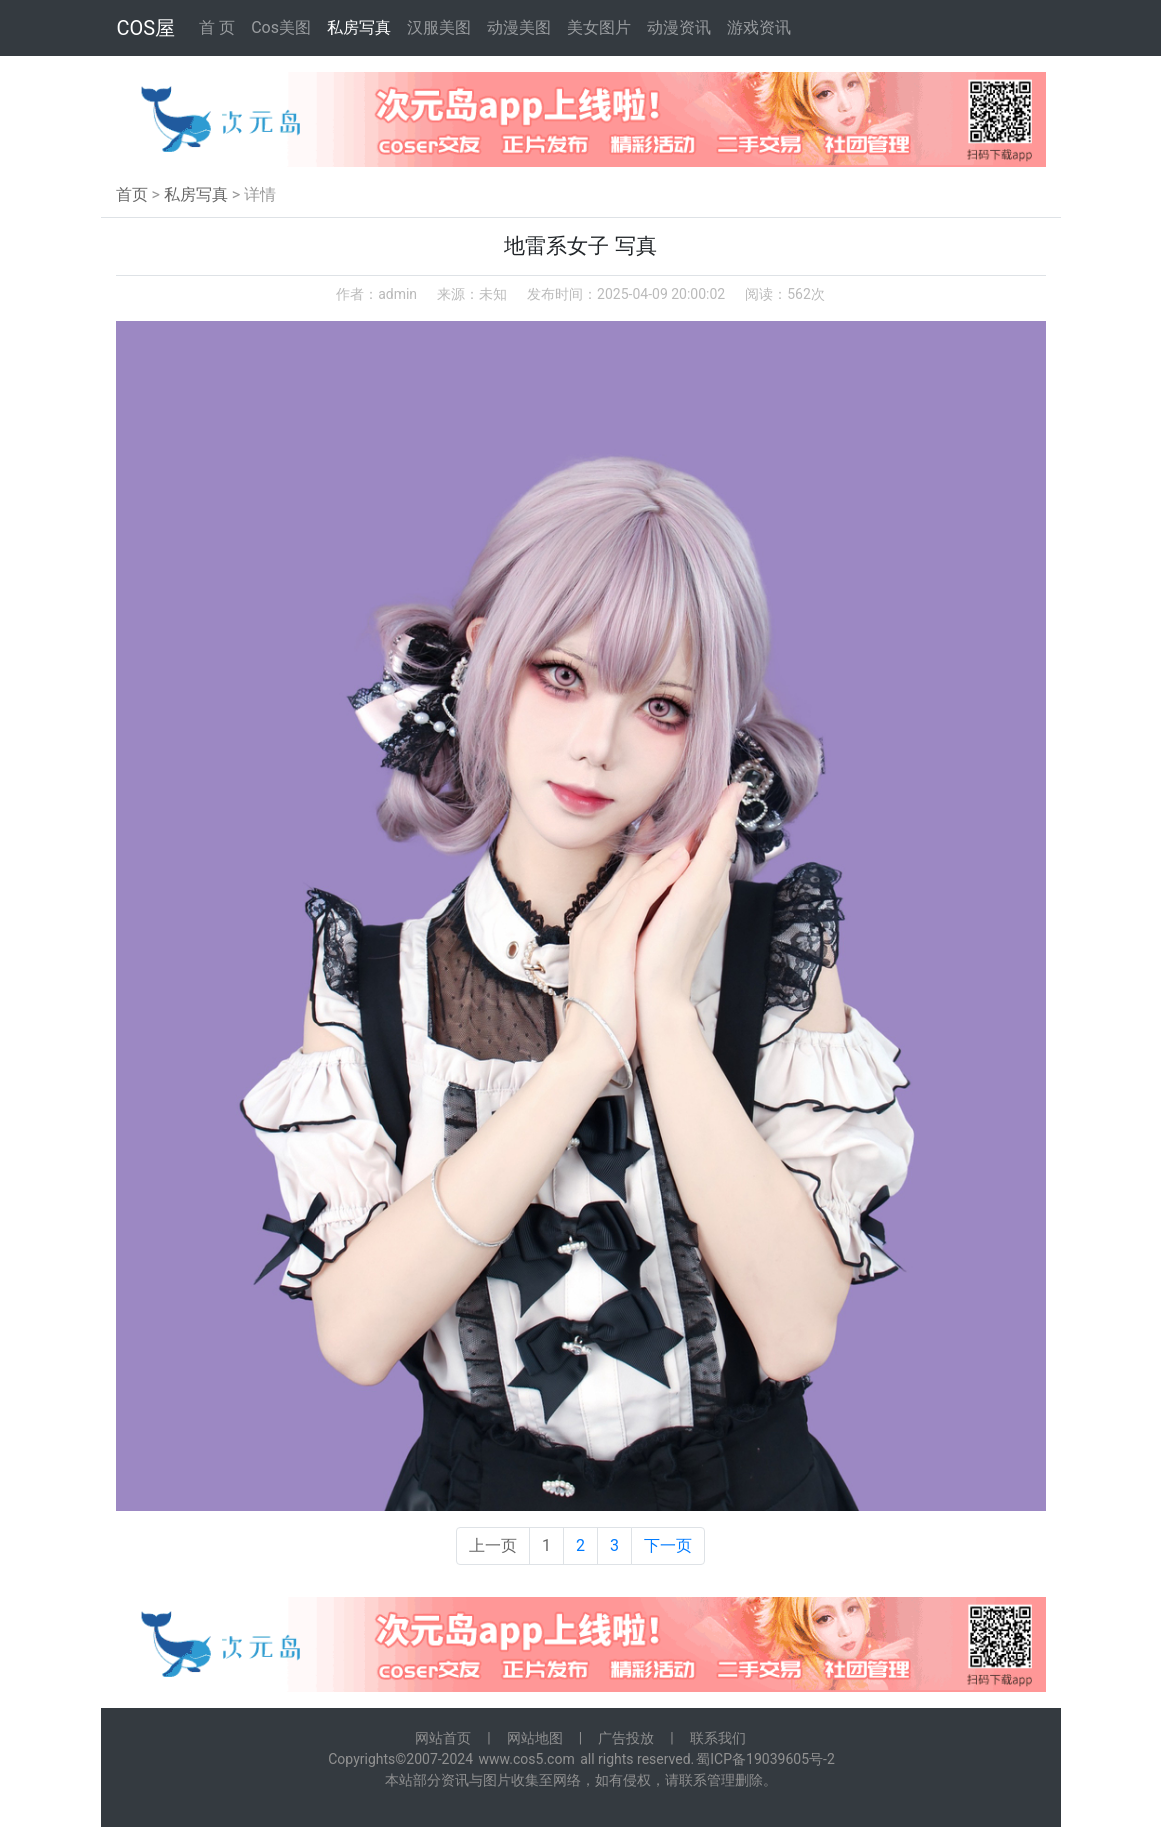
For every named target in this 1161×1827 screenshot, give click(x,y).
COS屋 (146, 28)
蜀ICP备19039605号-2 (765, 1759)
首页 (132, 194)
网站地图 (535, 1738)
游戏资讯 (759, 27)
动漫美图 (519, 27)
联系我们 (718, 1738)
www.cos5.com (527, 1759)
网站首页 (443, 1738)
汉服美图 (439, 27)
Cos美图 (281, 27)
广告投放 (626, 1738)
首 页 (217, 27)
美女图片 (599, 27)
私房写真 (359, 27)
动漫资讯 (679, 27)
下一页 (668, 1545)
